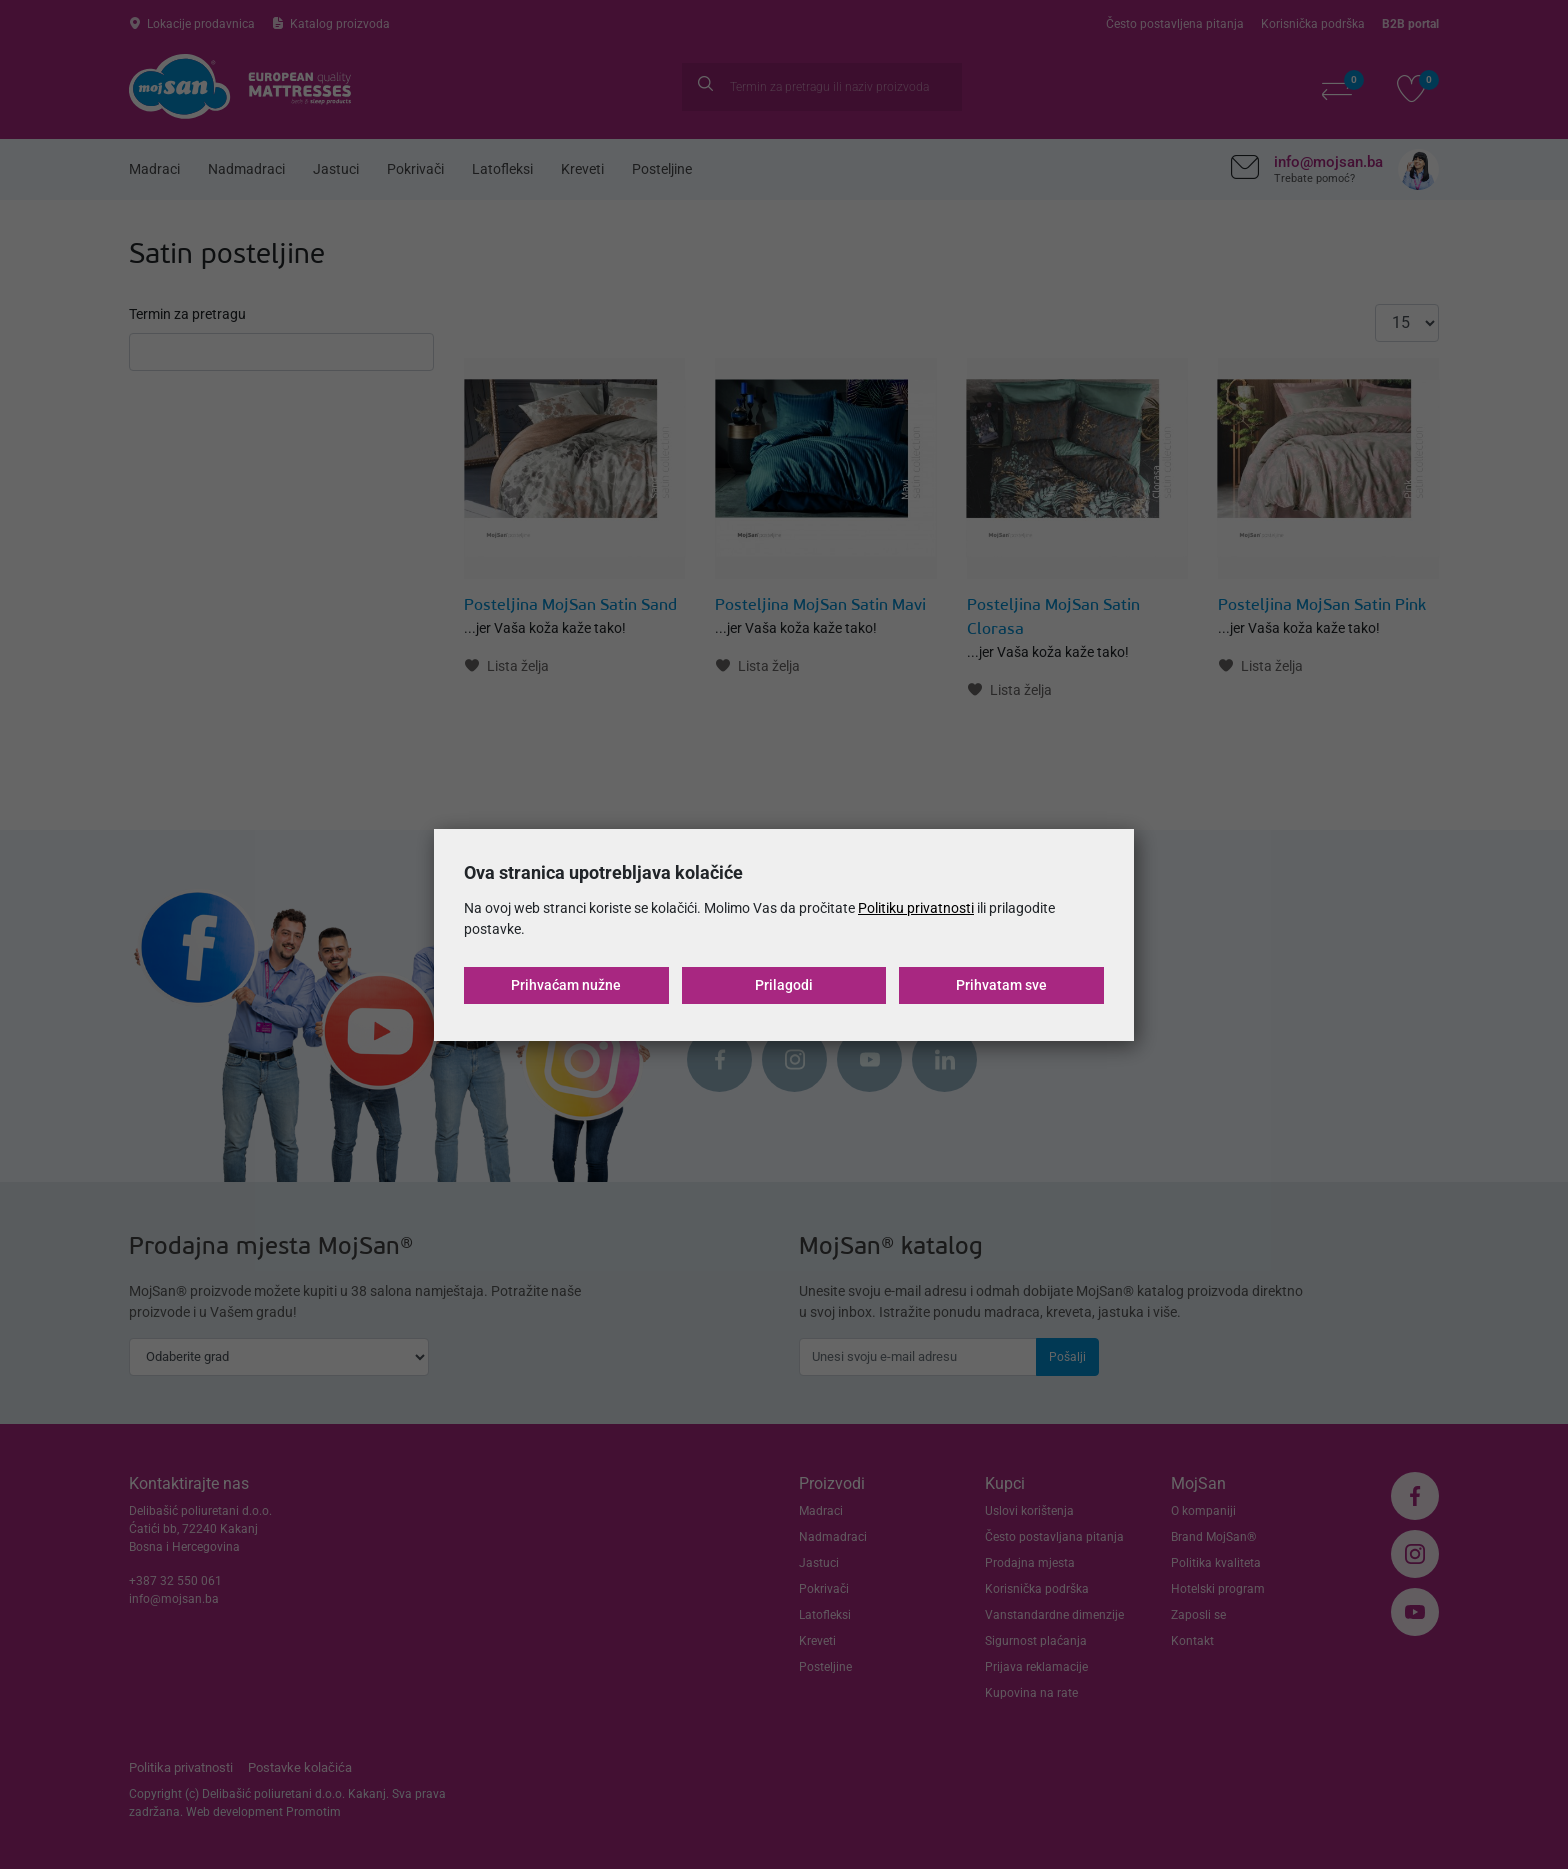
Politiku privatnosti (916, 908)
